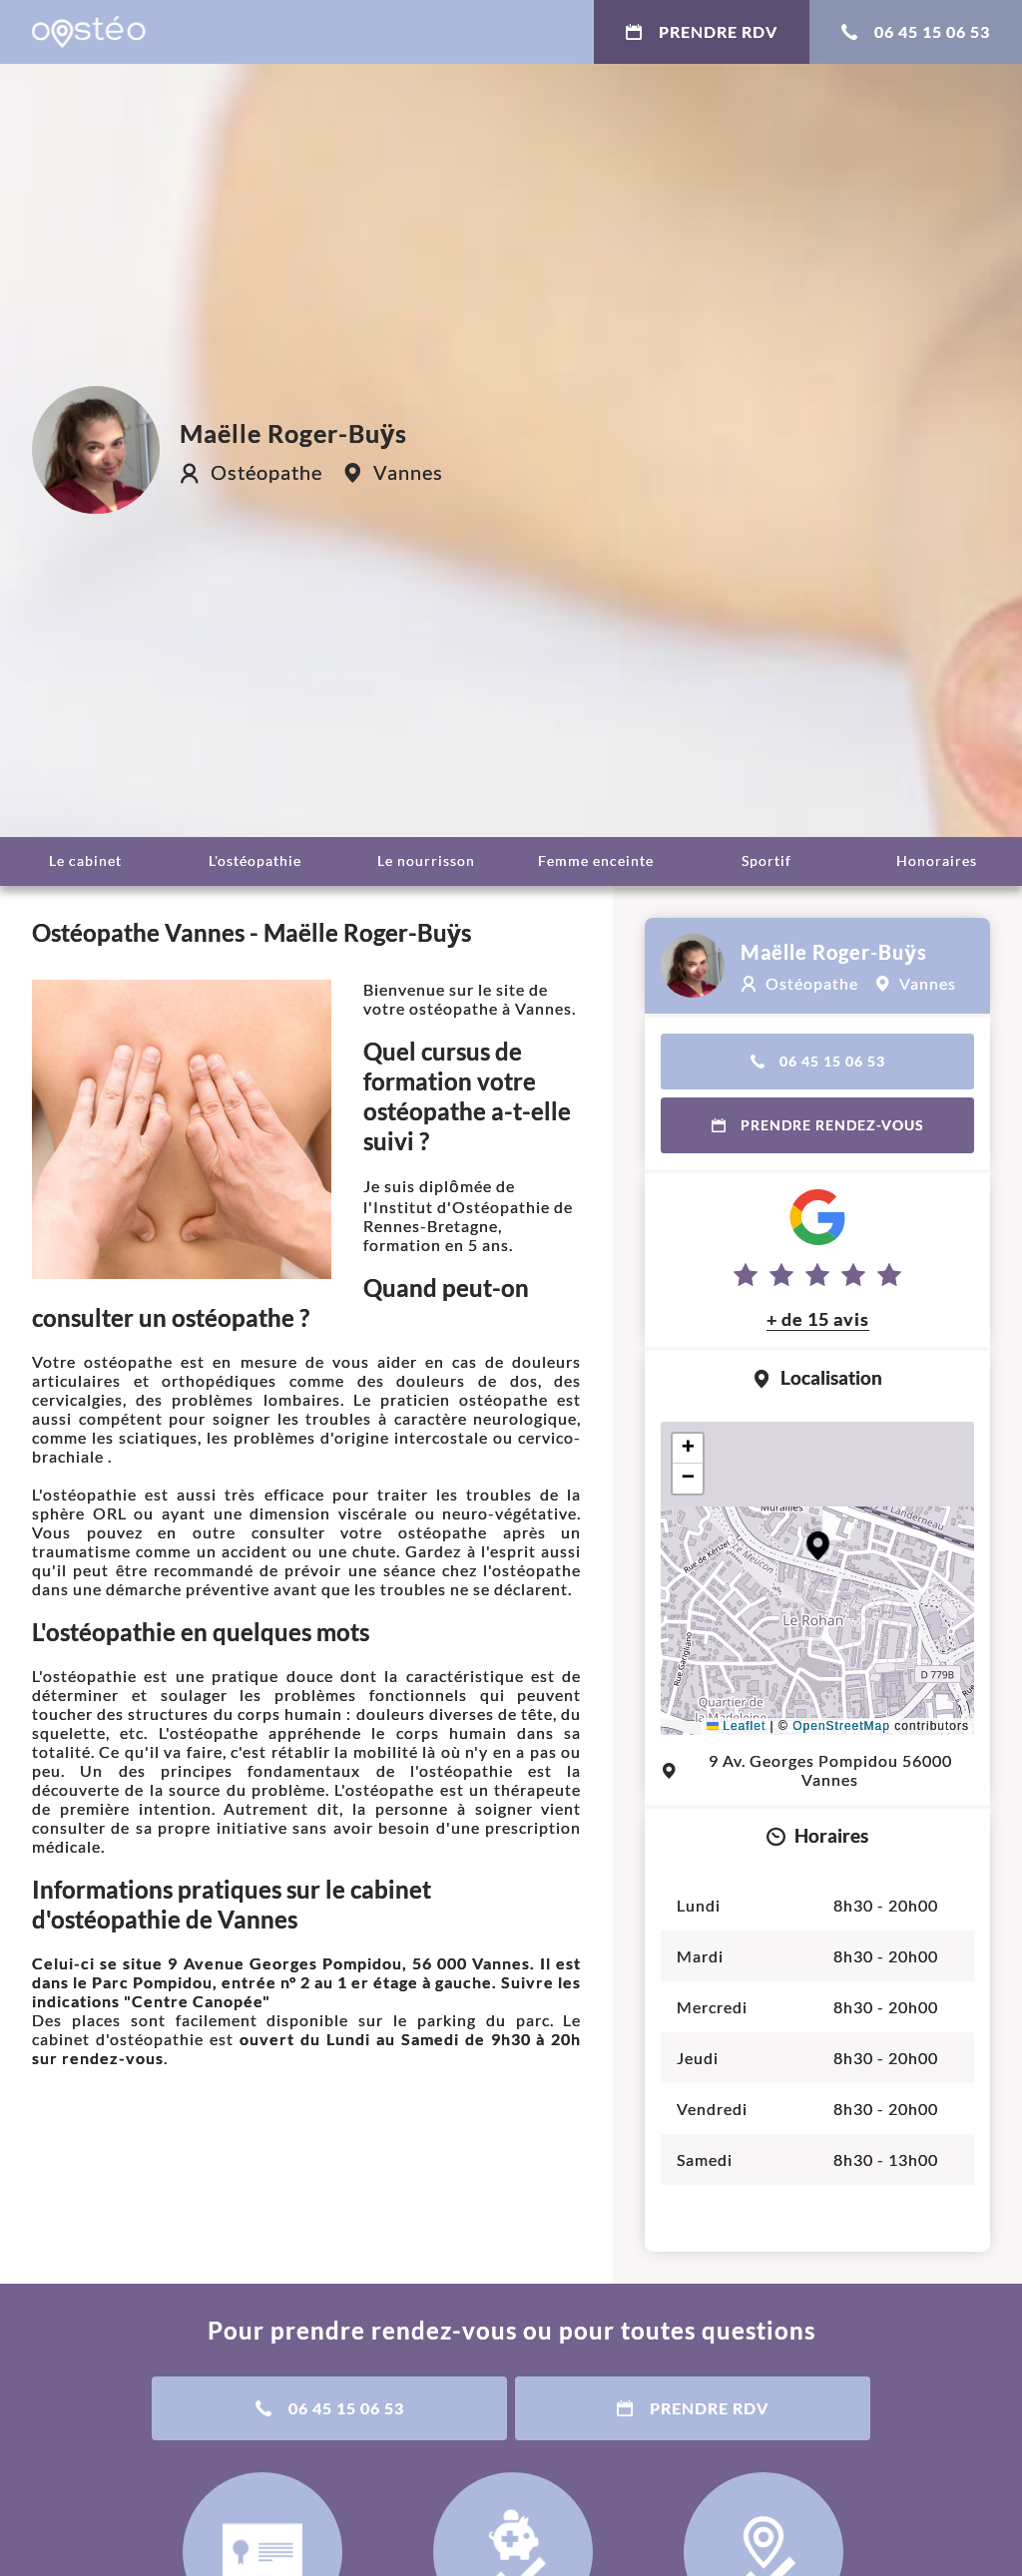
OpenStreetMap (841, 1726)
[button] (817, 1545)
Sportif (766, 860)
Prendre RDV (701, 31)
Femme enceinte (596, 860)
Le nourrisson (426, 860)
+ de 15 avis (817, 1319)
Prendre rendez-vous (818, 1124)
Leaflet (736, 1726)
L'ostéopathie (255, 860)
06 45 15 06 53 (915, 31)
